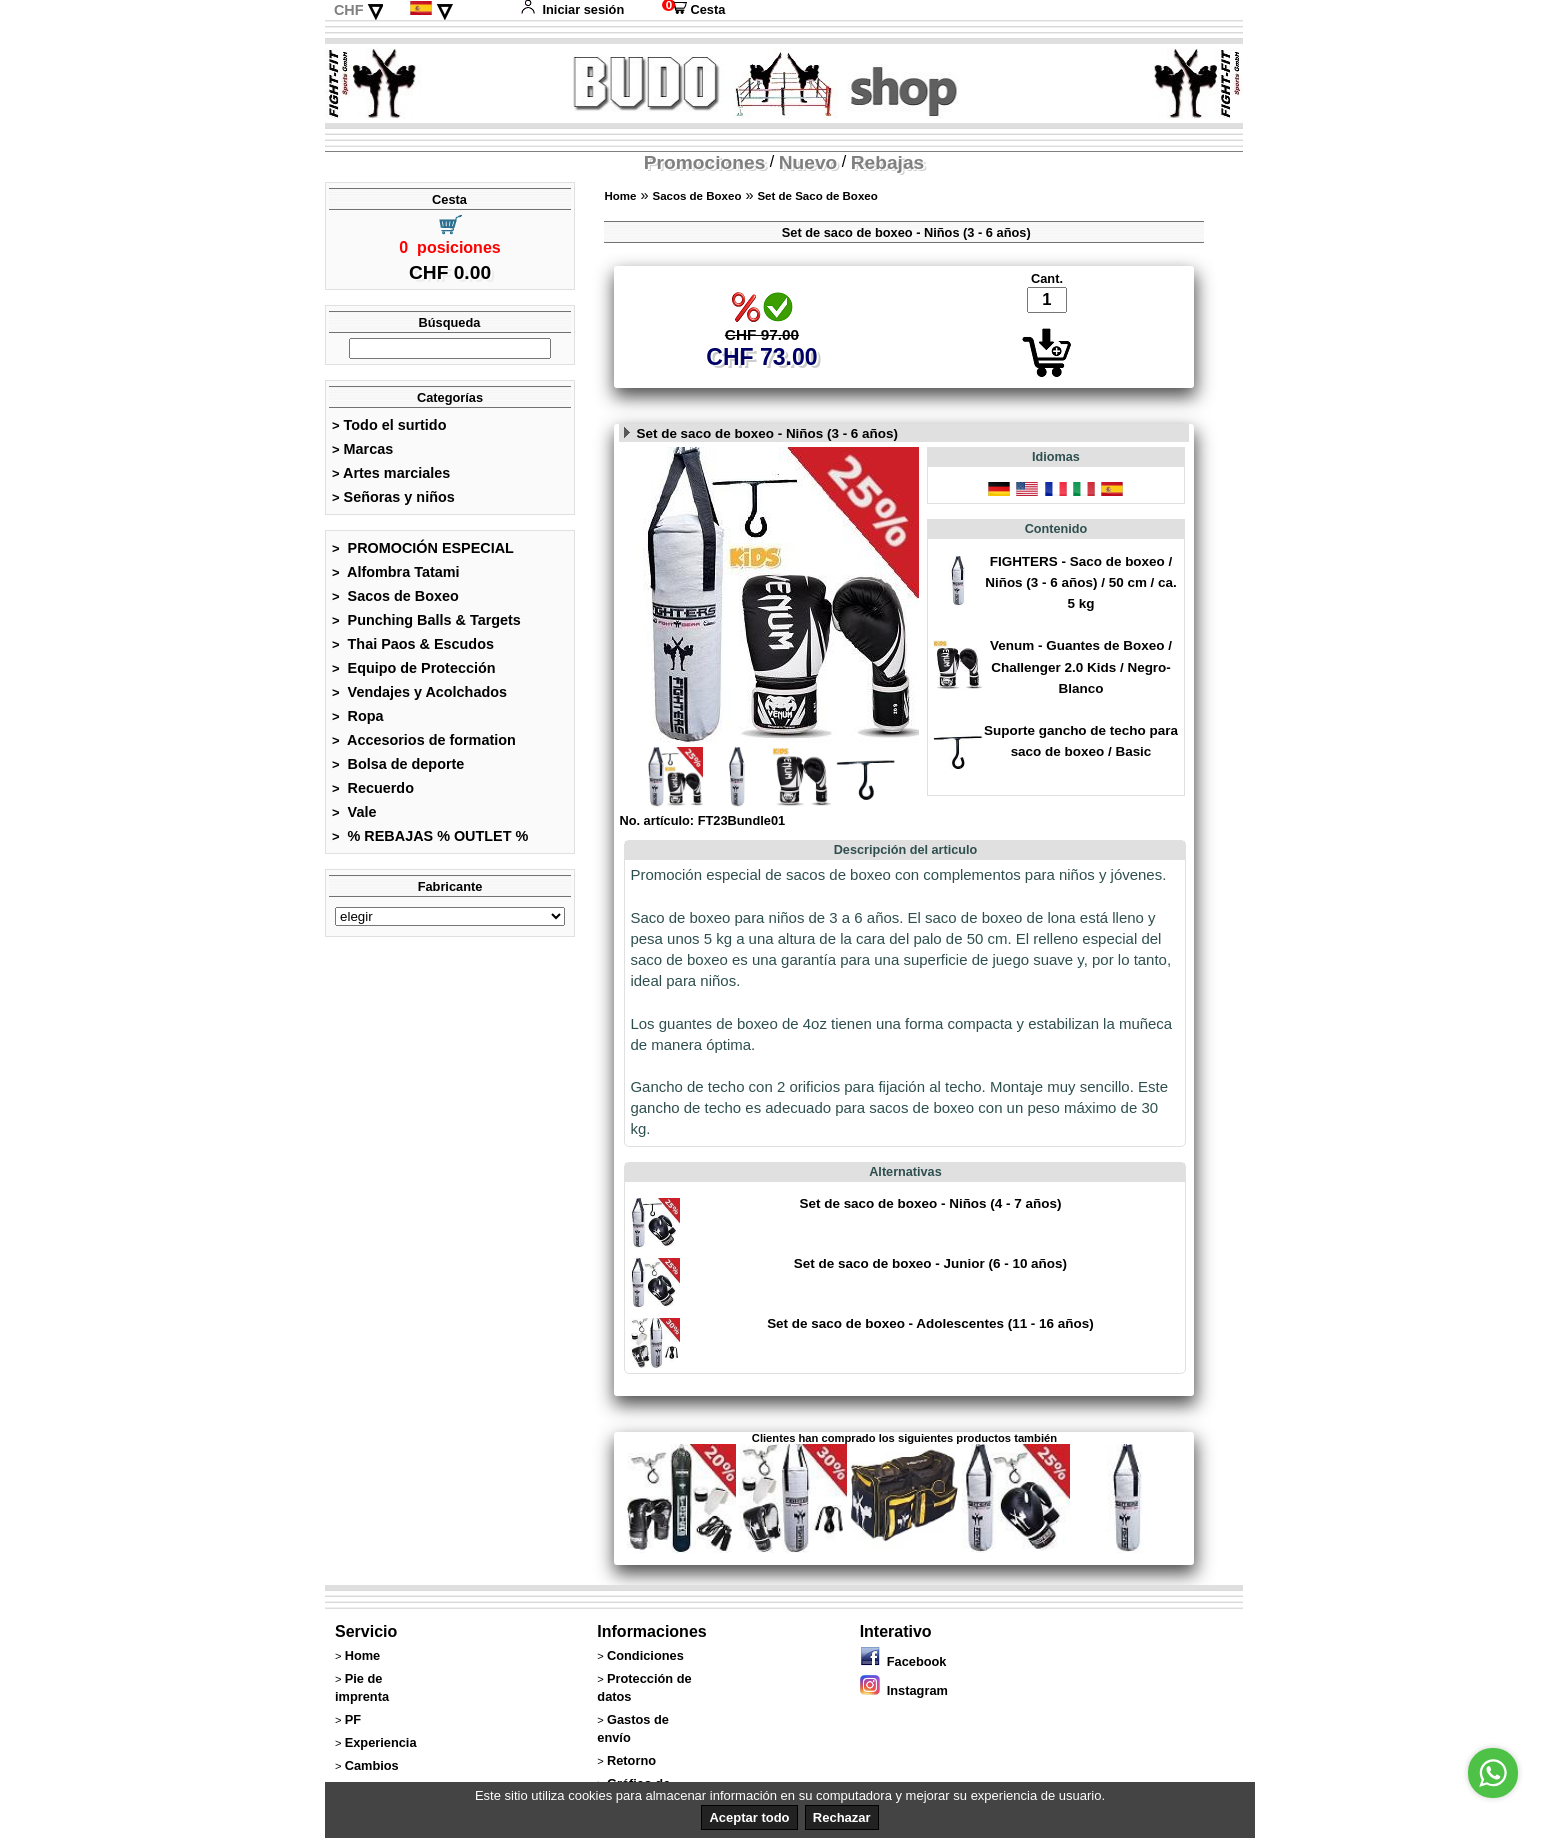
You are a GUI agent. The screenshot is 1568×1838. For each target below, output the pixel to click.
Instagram (904, 1690)
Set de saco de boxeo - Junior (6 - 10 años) (930, 1263)
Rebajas (888, 162)
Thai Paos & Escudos (413, 644)
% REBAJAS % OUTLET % (430, 836)
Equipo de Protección (414, 668)
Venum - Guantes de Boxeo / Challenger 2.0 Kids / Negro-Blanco (1081, 666)
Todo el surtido (389, 425)
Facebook (903, 1661)
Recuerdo (373, 788)
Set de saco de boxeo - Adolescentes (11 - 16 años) (930, 1323)
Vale (354, 812)
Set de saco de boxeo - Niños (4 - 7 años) (930, 1203)
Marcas (362, 449)
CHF (349, 10)
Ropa (358, 716)
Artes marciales (391, 473)
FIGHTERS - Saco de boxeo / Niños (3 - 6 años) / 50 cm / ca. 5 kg (1081, 582)
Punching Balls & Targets (426, 620)
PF (353, 1719)
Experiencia (381, 1742)
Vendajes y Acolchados (419, 692)
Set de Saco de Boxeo (817, 196)
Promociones (705, 162)
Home (620, 196)
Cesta (693, 9)
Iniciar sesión (572, 9)
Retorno (631, 1760)
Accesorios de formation (424, 740)
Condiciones (645, 1655)
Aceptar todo (749, 1817)
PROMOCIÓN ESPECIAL (423, 548)
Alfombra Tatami (396, 572)
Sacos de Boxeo (395, 596)
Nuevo (808, 162)
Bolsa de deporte (398, 764)
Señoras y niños (393, 497)
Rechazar (842, 1817)
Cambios (372, 1765)
